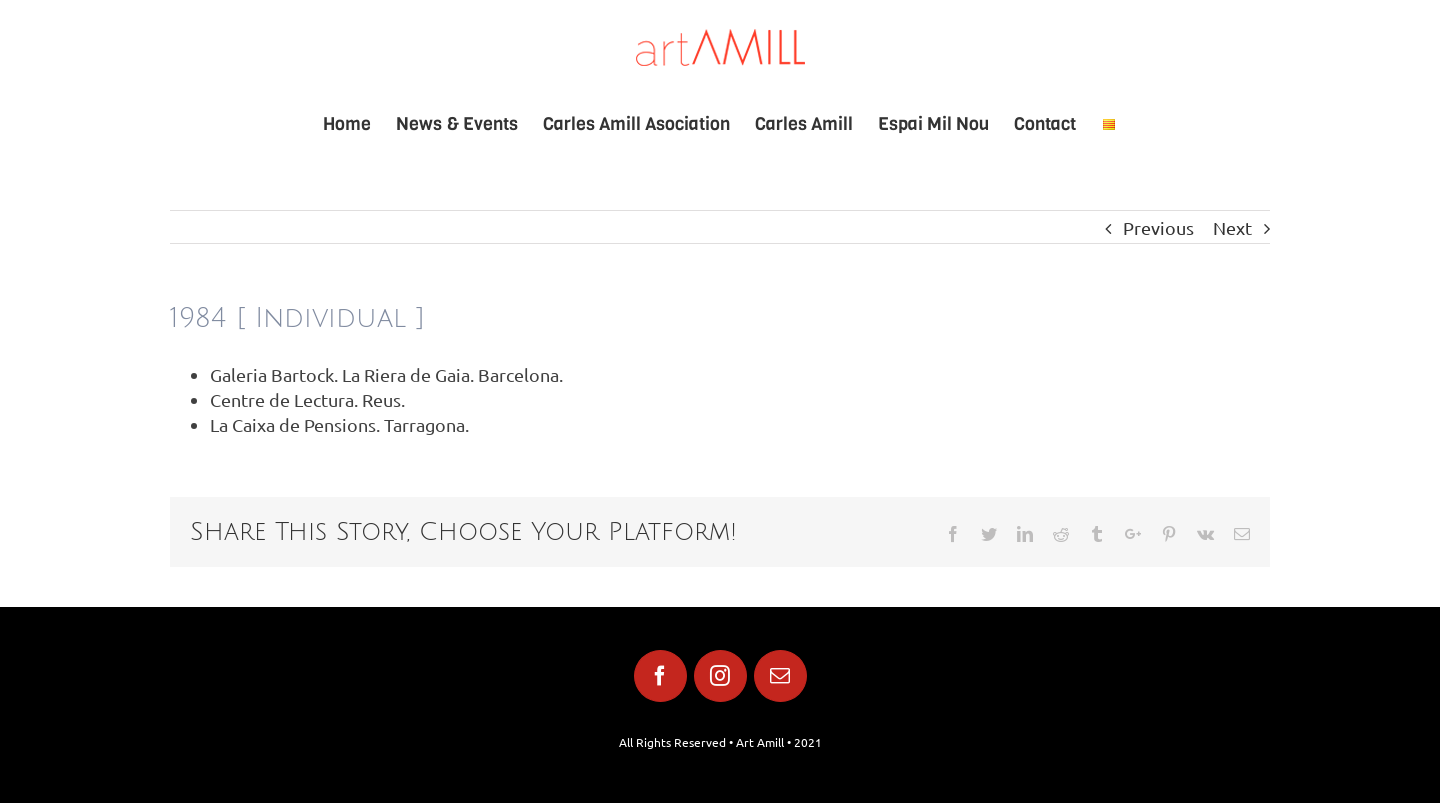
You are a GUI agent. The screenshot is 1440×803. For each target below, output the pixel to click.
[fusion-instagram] (720, 676)
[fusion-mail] (780, 676)
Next (1232, 227)
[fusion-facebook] (660, 676)
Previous (1158, 227)
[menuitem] (359, 124)
